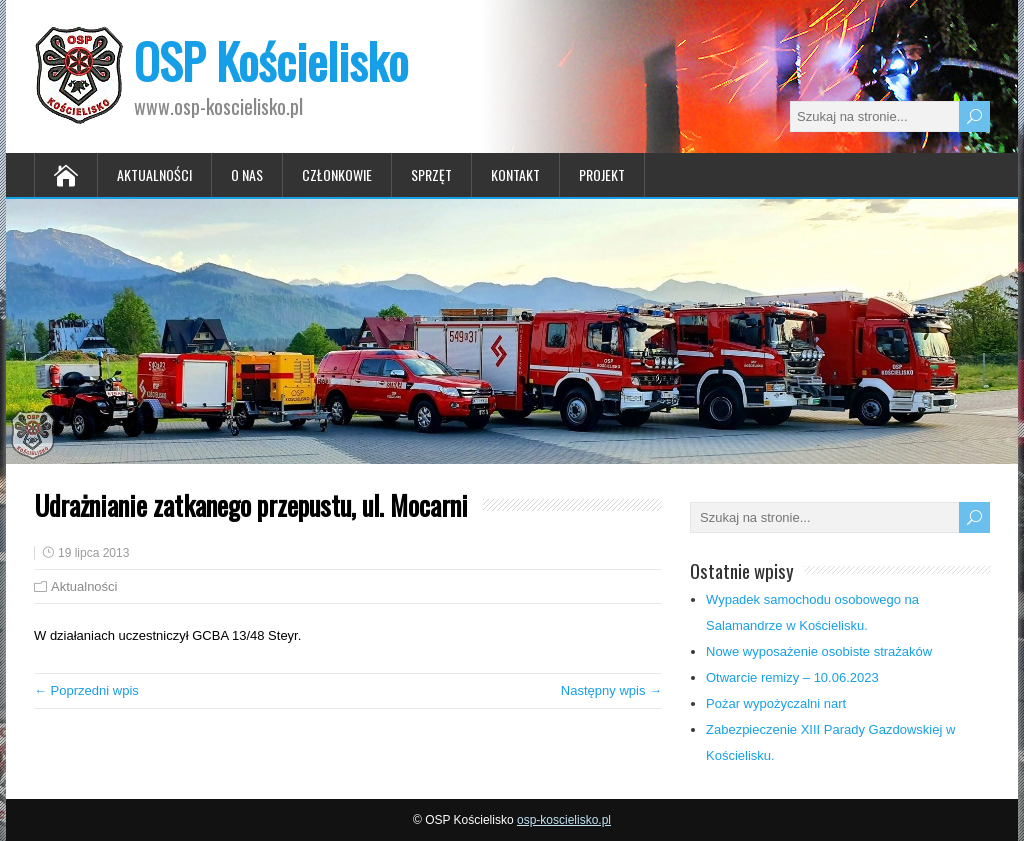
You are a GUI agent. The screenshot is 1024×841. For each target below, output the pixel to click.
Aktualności (154, 174)
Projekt (602, 174)
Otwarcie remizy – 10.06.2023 (792, 677)
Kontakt (515, 174)
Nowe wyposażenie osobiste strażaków (819, 651)
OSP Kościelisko (271, 60)
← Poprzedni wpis (86, 690)
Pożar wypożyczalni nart (776, 703)
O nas (247, 174)
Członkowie (337, 174)
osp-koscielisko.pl (564, 820)
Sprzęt (431, 174)
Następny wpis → (611, 690)
